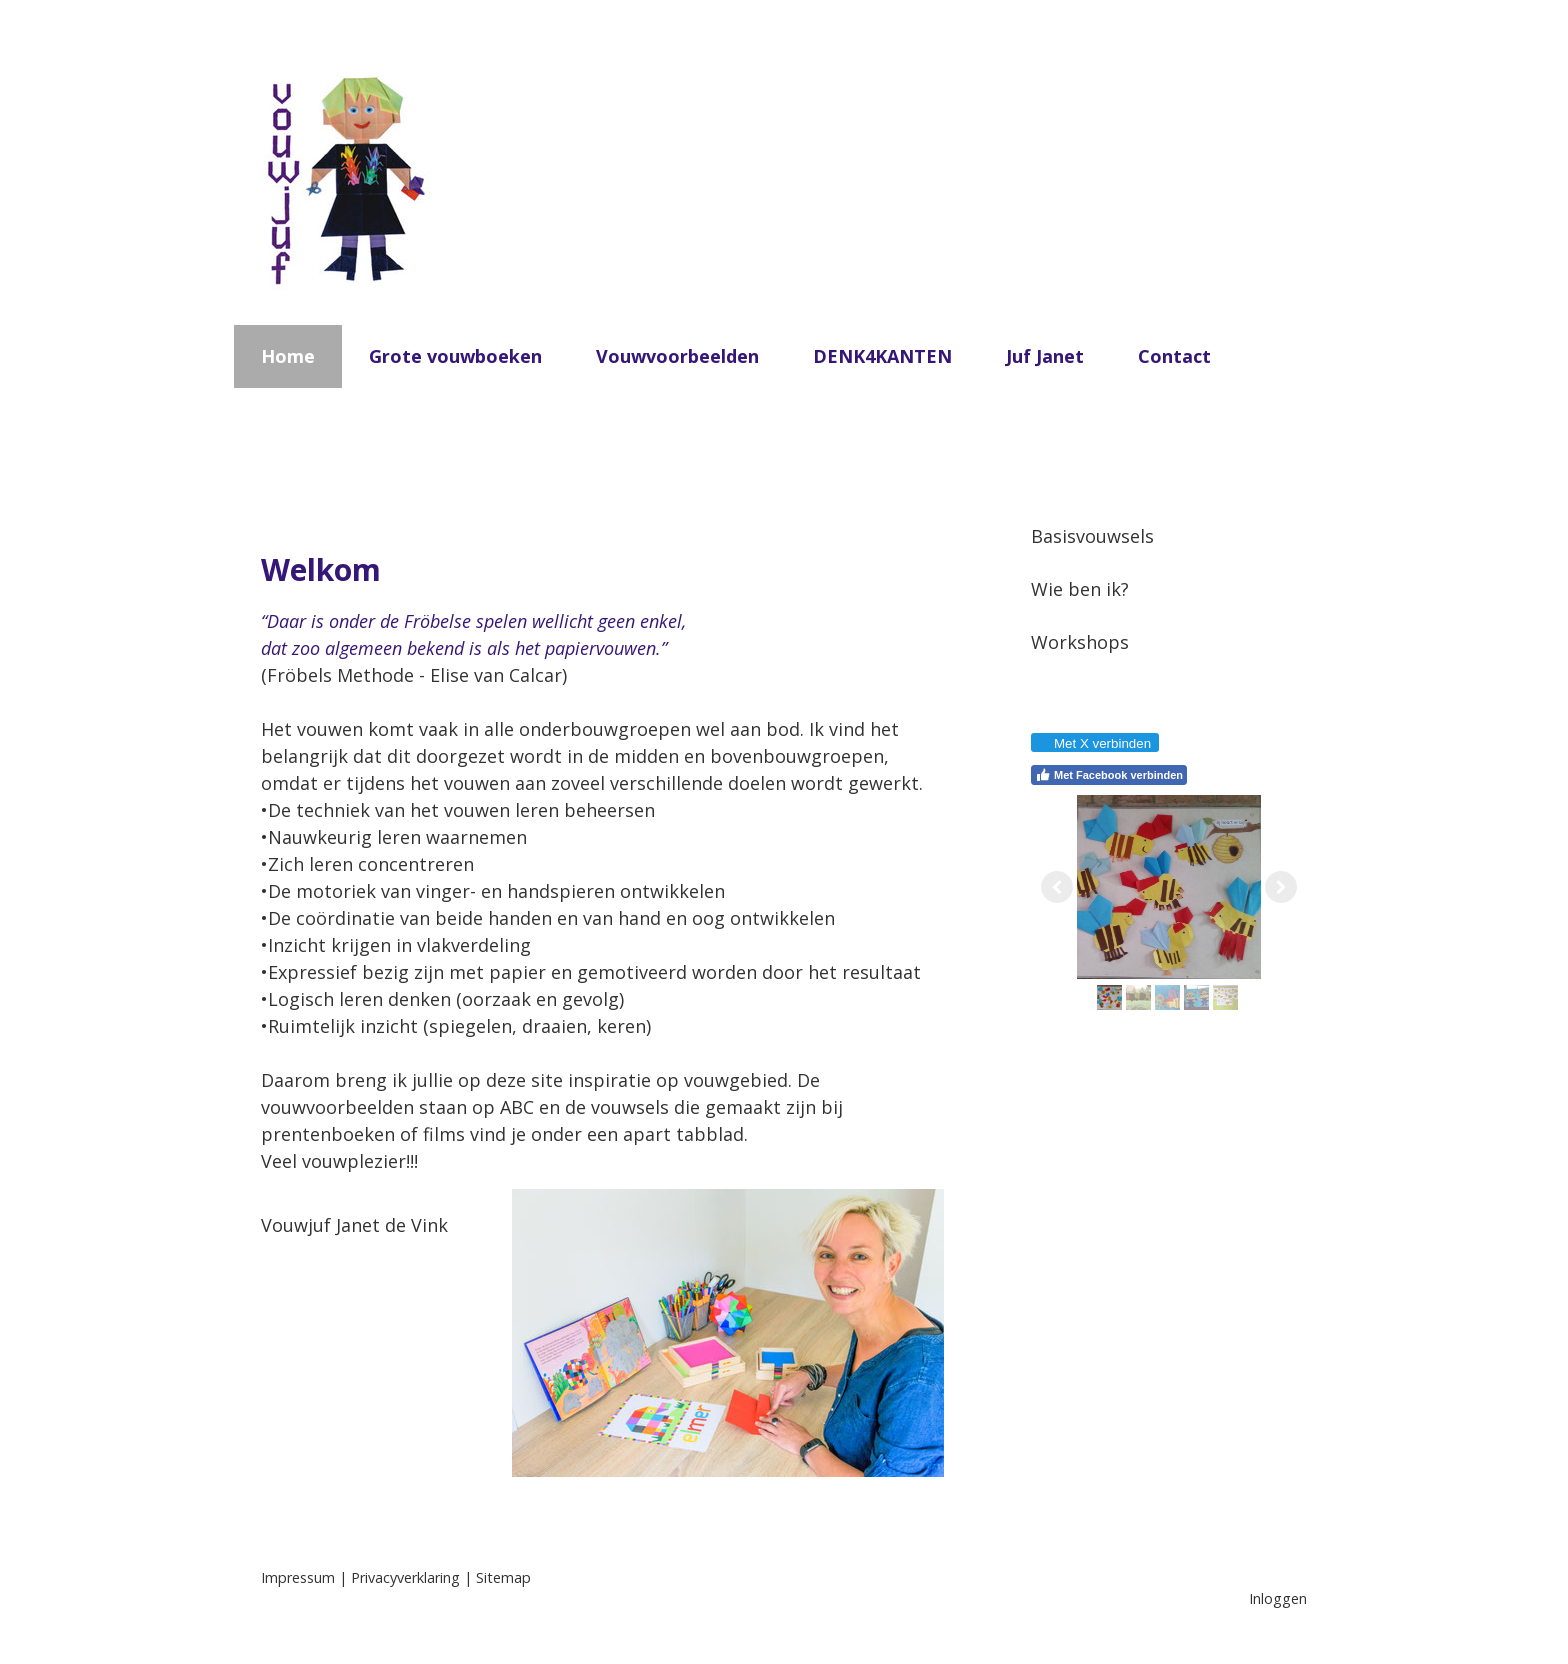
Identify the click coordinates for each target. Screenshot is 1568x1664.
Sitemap (503, 1577)
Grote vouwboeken (455, 356)
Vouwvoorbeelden (677, 356)
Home (288, 356)
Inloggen (1278, 1598)
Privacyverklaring (405, 1577)
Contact (1174, 356)
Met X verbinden (1094, 743)
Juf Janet (1045, 356)
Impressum (298, 1577)
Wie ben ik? (1080, 589)
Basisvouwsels (1092, 536)
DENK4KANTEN (882, 356)
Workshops (1080, 642)
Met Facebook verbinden (1109, 775)
